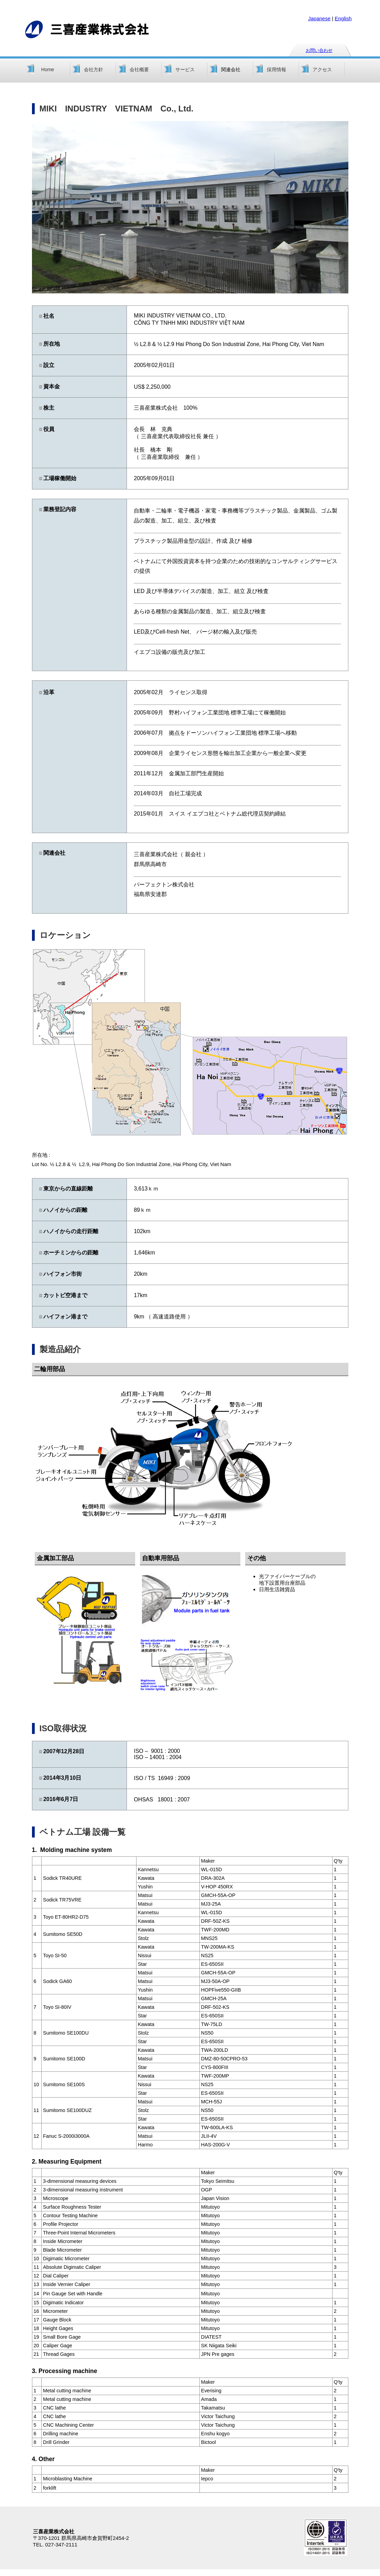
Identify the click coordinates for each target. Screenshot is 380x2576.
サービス (185, 69)
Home (47, 69)
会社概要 (139, 69)
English (343, 18)
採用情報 (276, 69)
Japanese (319, 18)
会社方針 (93, 69)
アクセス (322, 69)
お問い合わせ (319, 50)
